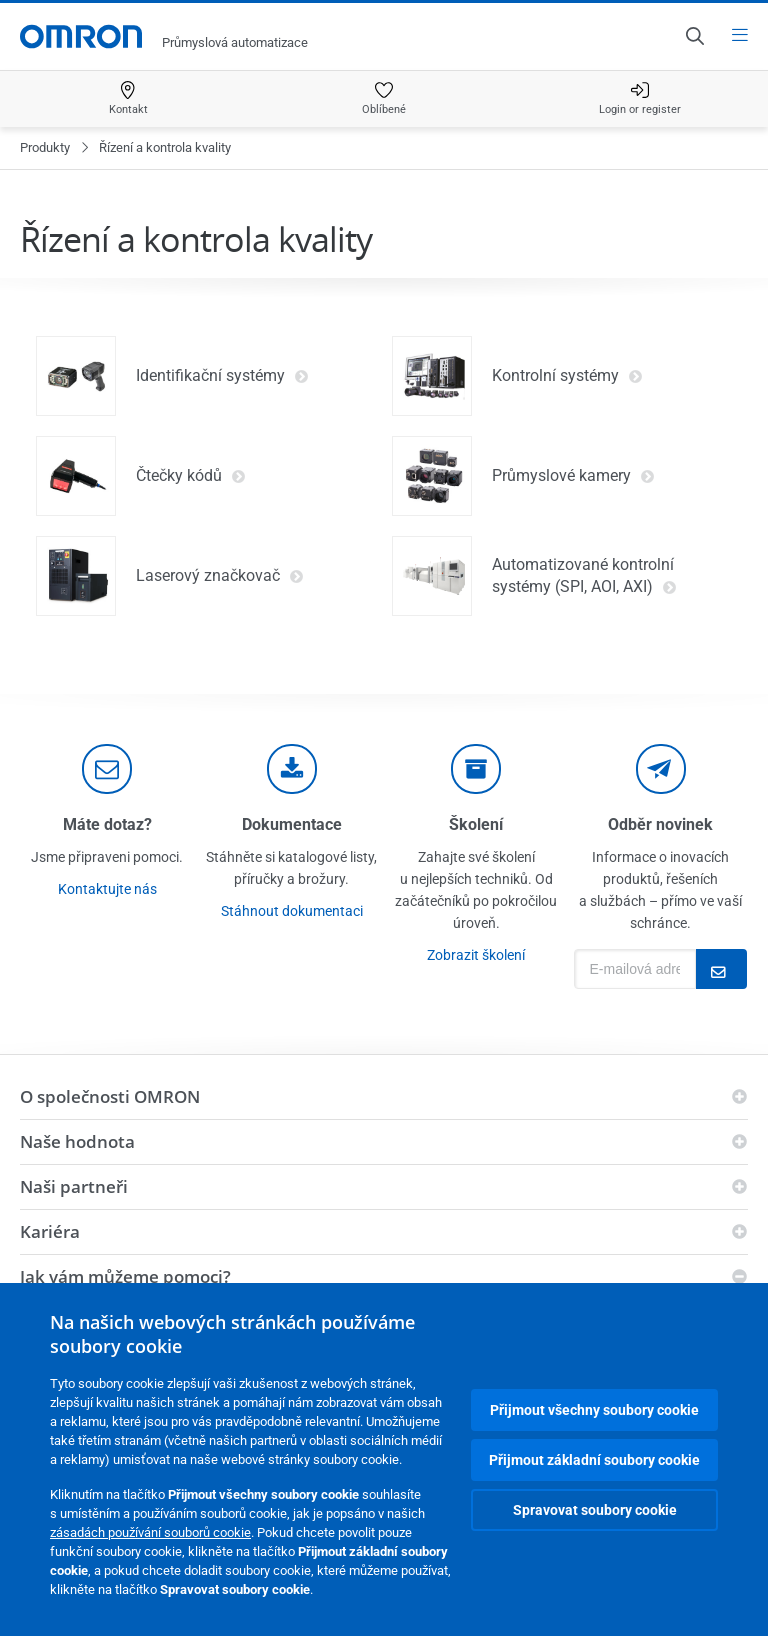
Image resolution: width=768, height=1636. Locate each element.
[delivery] (476, 769)
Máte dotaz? (107, 824)
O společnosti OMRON (110, 1096)
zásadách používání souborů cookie (150, 1532)
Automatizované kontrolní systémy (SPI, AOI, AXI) (584, 576)
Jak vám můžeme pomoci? (125, 1276)
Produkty (45, 147)
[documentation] (292, 769)
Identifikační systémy (222, 376)
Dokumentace (292, 824)
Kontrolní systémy (567, 376)
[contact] (107, 769)
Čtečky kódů (191, 476)
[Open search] (694, 36)
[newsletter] (661, 769)
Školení (476, 824)
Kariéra (50, 1231)
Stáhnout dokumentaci (292, 911)
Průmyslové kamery (573, 476)
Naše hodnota (77, 1141)
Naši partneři (74, 1186)
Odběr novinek (660, 824)
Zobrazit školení (476, 955)
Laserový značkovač (220, 576)
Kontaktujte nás (107, 889)
